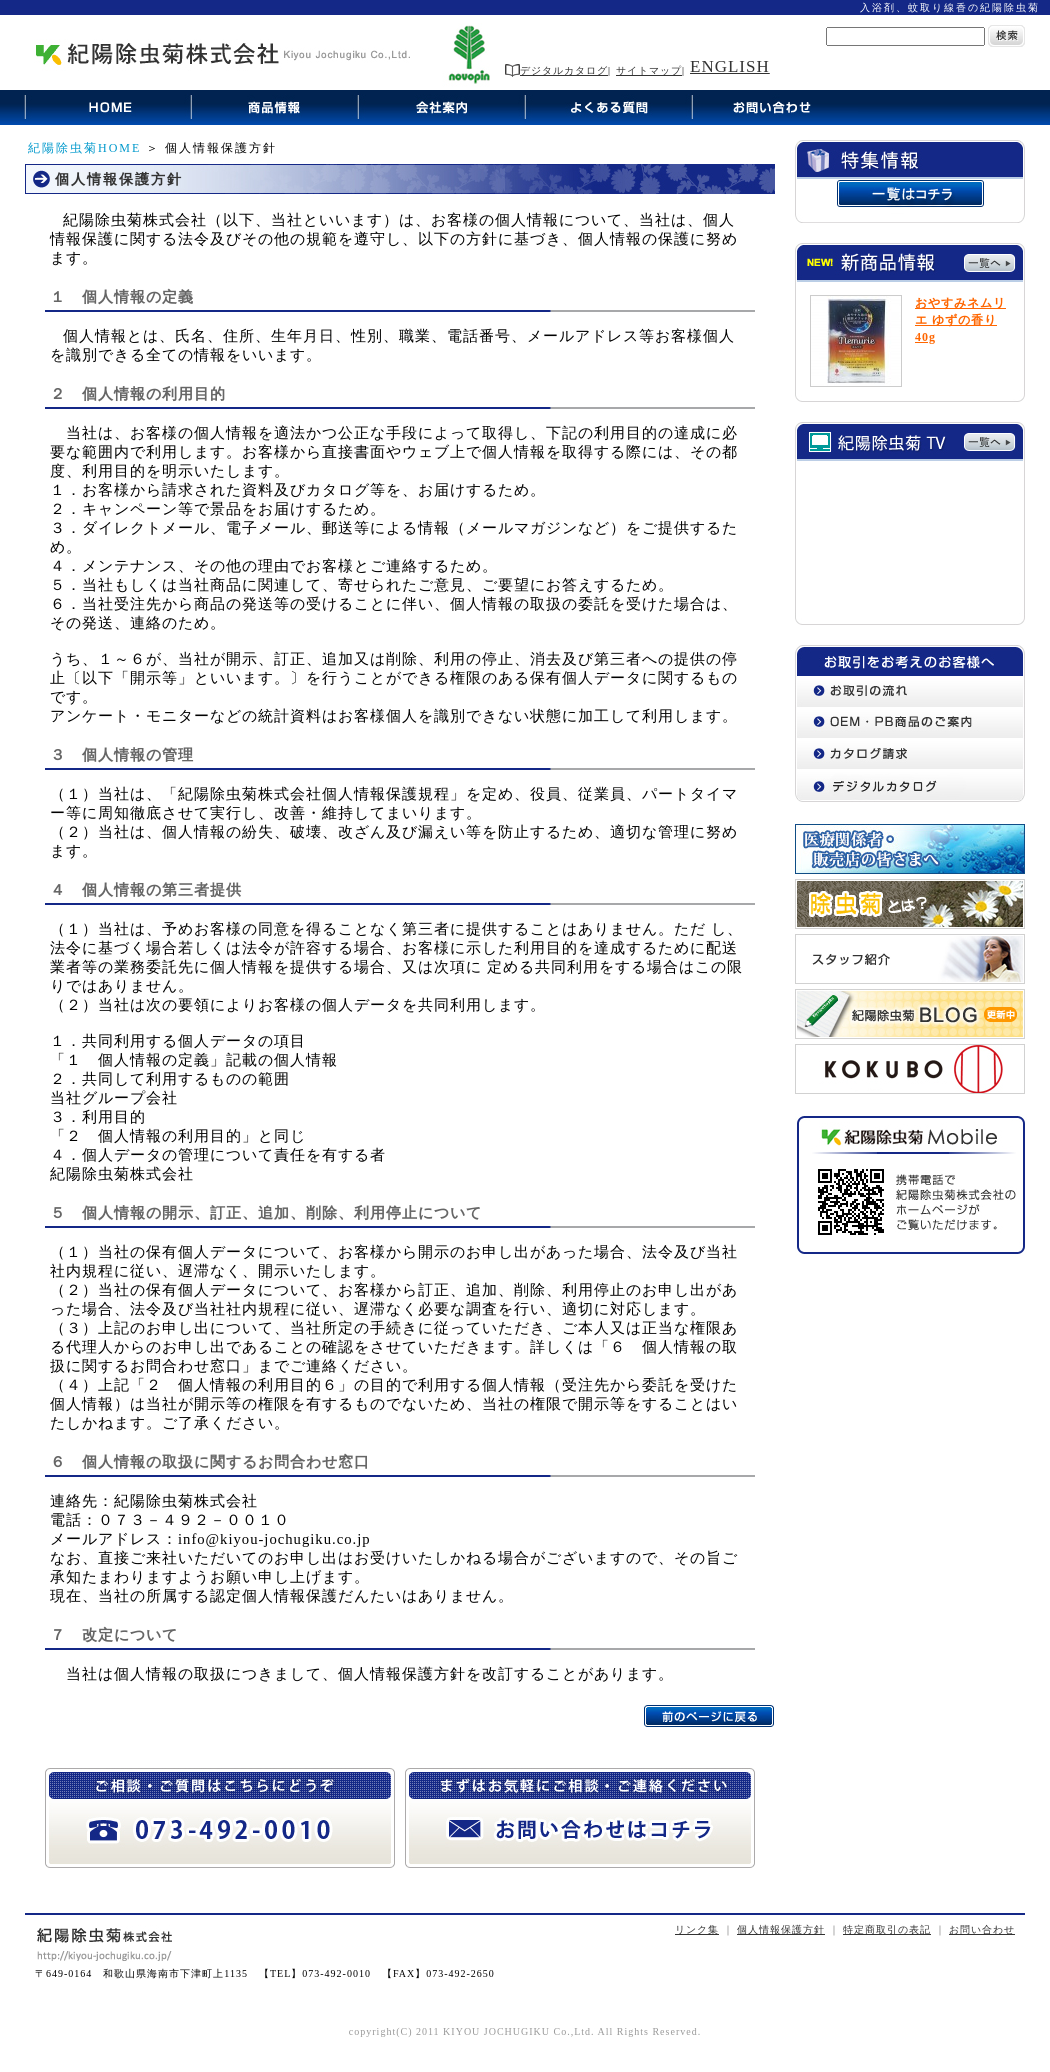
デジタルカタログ (556, 70)
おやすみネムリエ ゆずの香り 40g (960, 320)
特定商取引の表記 (887, 1929)
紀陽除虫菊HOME (84, 148)
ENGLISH (730, 66)
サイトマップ (649, 70)
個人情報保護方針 (781, 1929)
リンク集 (697, 1929)
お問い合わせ (982, 1929)
